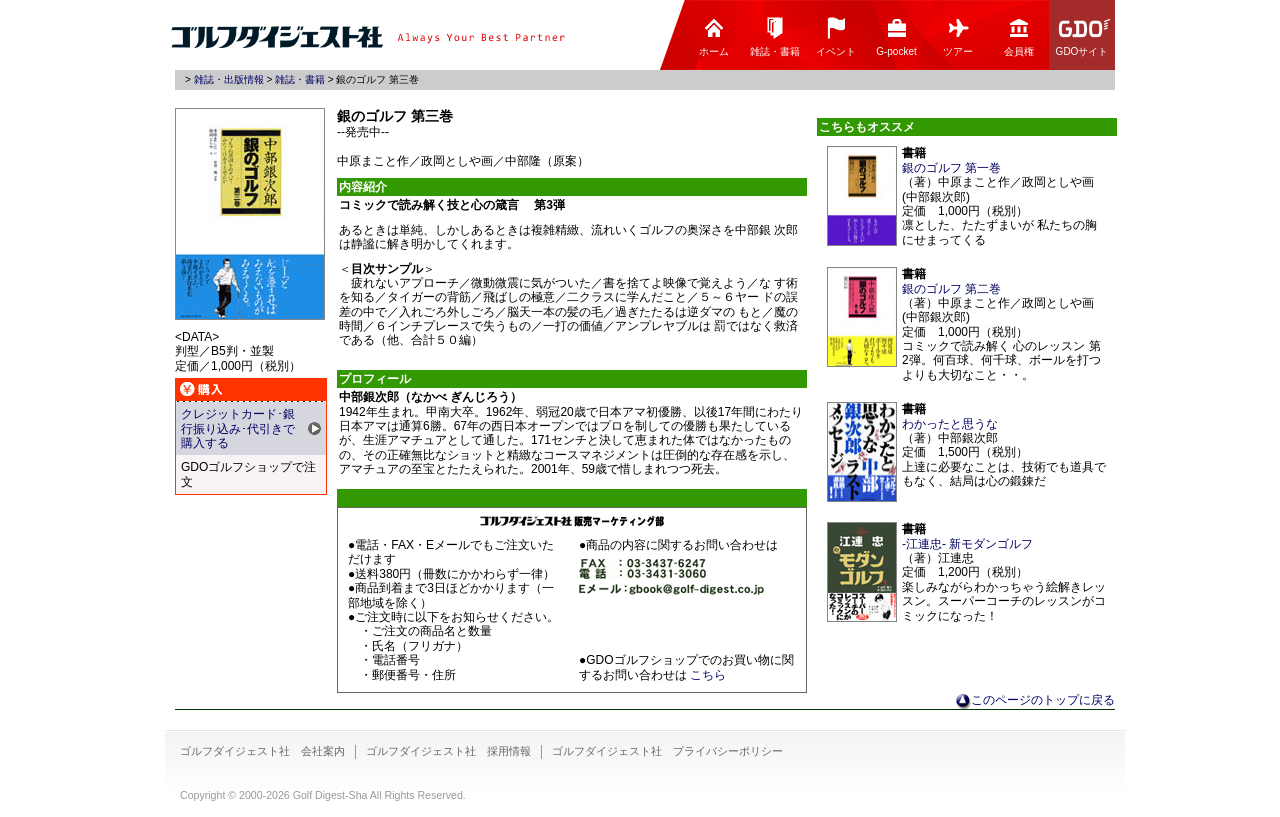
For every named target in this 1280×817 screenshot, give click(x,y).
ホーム (714, 36)
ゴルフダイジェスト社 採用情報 (448, 751)
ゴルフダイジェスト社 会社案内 (262, 751)
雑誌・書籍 (775, 36)
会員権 (1019, 36)
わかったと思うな (950, 424)
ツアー (958, 36)
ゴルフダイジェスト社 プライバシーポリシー (667, 751)
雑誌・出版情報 (229, 79)
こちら (708, 675)
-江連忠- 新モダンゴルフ (967, 544)
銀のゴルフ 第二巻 (951, 289)
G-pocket (896, 36)
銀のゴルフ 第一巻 (951, 168)
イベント (836, 36)
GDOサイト (1084, 36)
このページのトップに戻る (1043, 700)
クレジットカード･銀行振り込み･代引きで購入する (238, 428)
